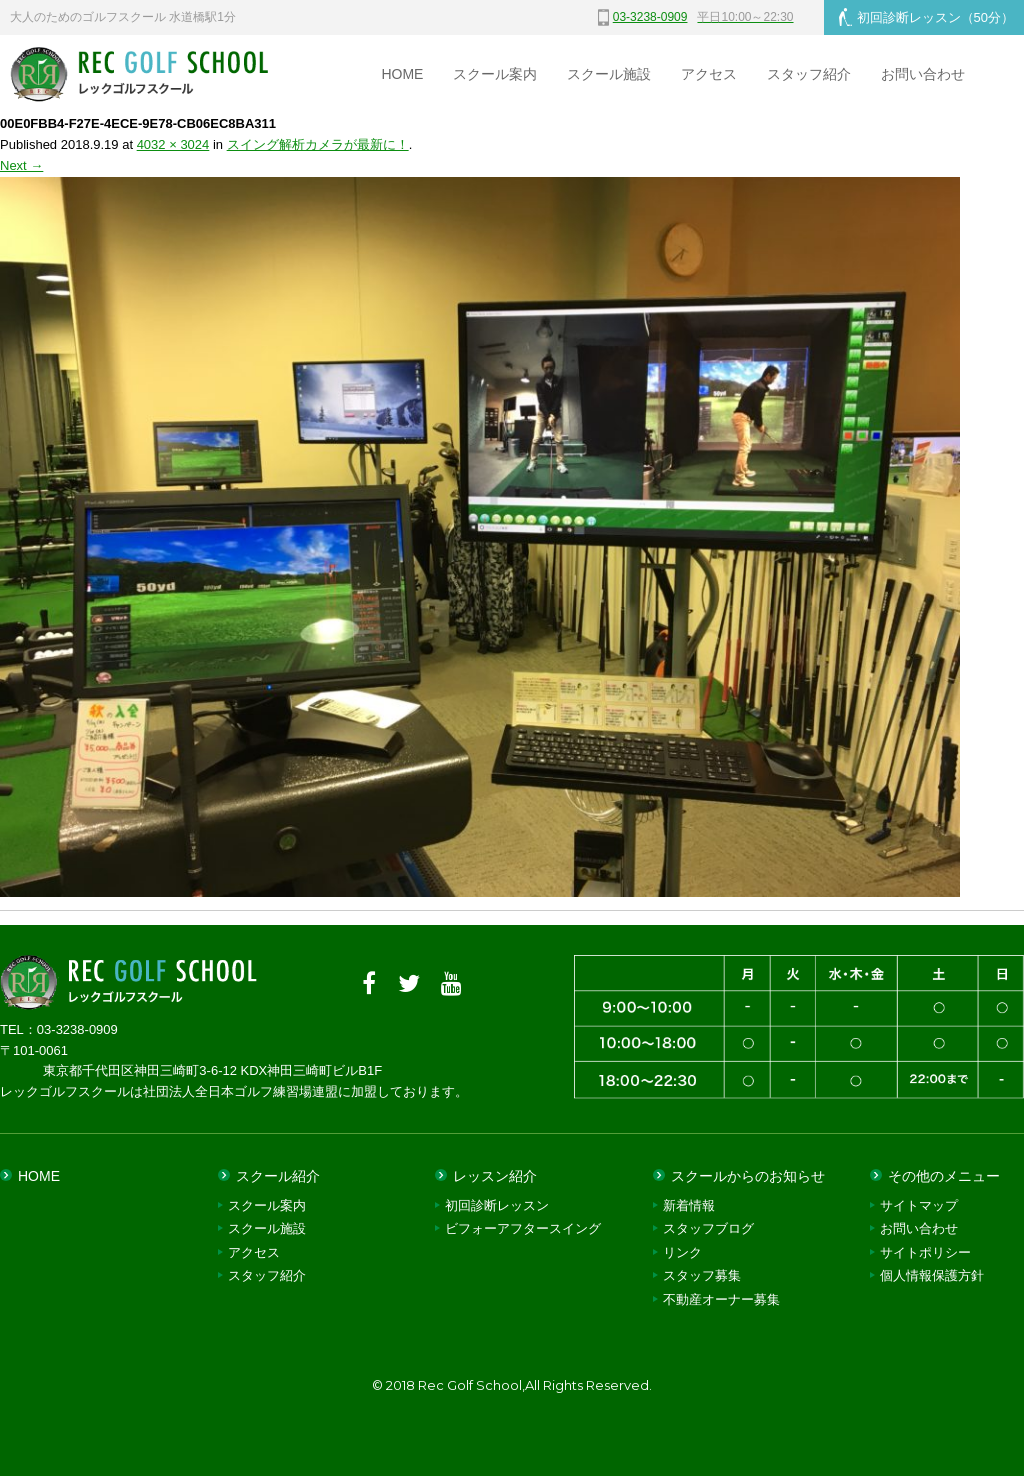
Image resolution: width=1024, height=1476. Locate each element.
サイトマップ (919, 1205)
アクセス (709, 74)
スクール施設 (609, 74)
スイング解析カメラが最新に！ (318, 144)
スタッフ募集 (702, 1275)
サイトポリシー (925, 1252)
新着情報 (689, 1205)
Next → (21, 165)
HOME (402, 74)
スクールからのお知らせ (748, 1176)
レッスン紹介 (495, 1176)
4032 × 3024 (173, 144)
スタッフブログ (708, 1228)
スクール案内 (495, 74)
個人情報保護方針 (932, 1275)
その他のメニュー (944, 1176)
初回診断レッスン (926, 17)
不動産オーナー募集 (721, 1299)
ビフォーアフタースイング (523, 1228)
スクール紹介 (278, 1176)
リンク (682, 1252)
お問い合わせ (923, 74)
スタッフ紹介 (809, 74)
